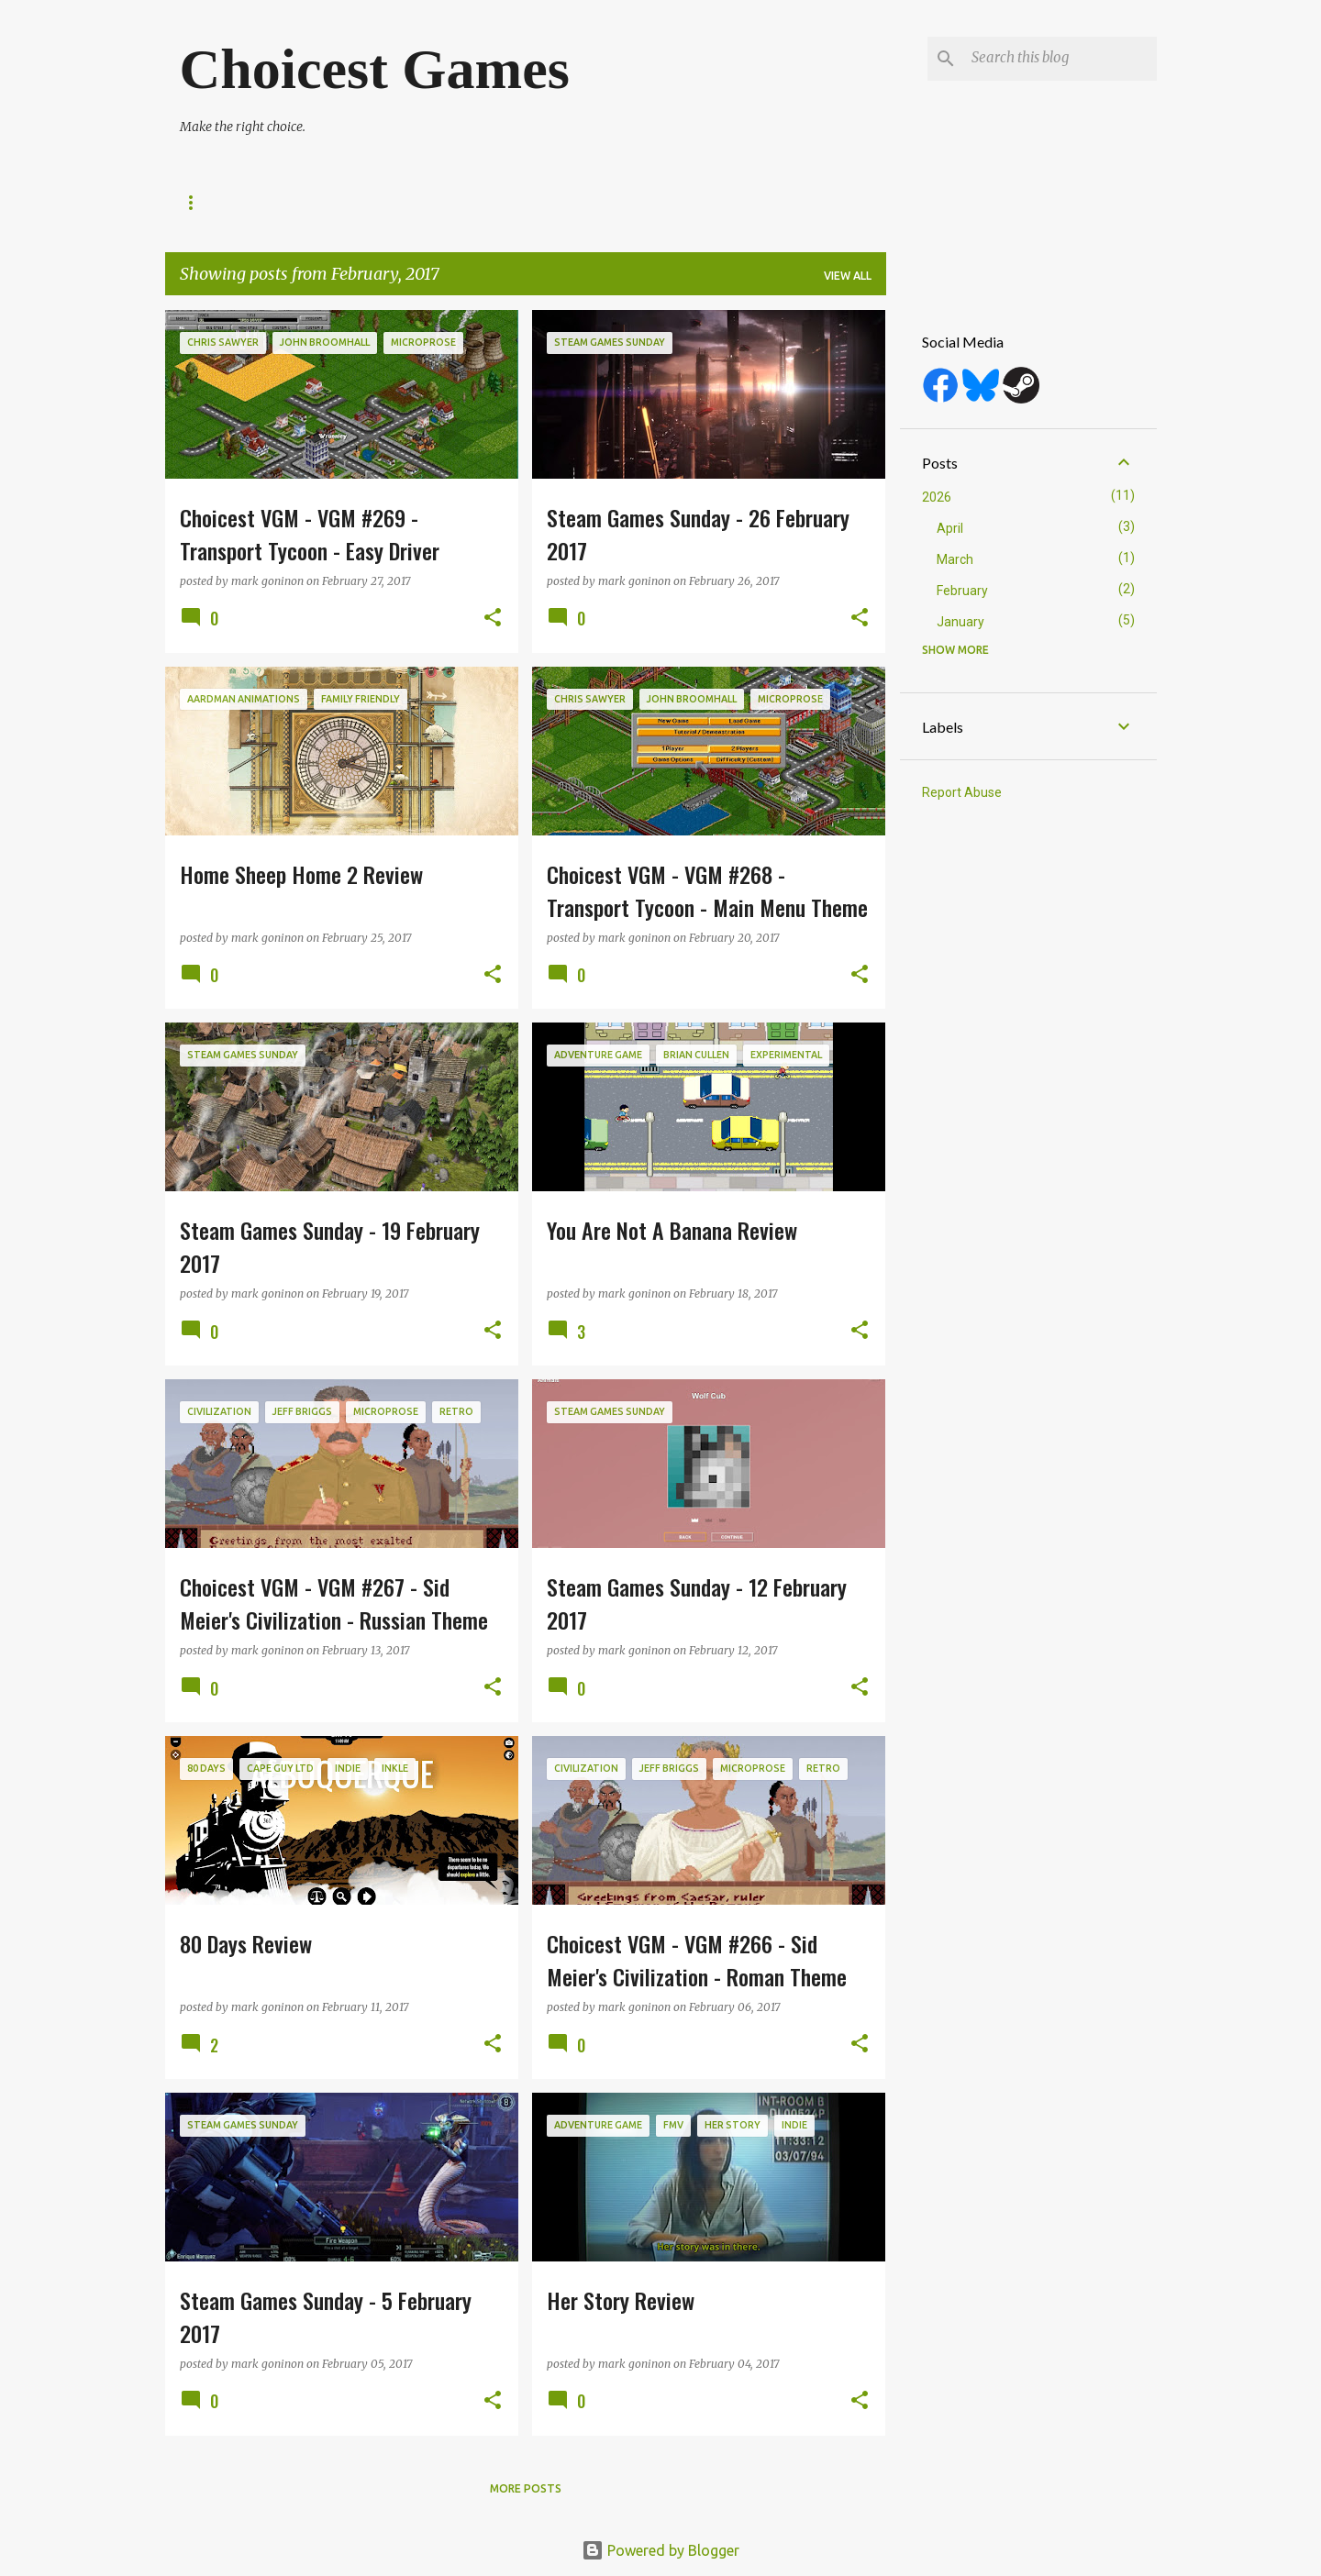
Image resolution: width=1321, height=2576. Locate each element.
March (955, 559)
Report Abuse (962, 792)
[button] (493, 618)
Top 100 (501, 202)
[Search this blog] (1060, 59)
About (200, 202)
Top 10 (730, 202)
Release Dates (395, 202)
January (960, 621)
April (950, 528)
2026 (936, 497)
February (962, 590)
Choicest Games (375, 69)
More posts (525, 2488)
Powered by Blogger (660, 2550)
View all (847, 276)
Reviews (286, 202)
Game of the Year (617, 202)
